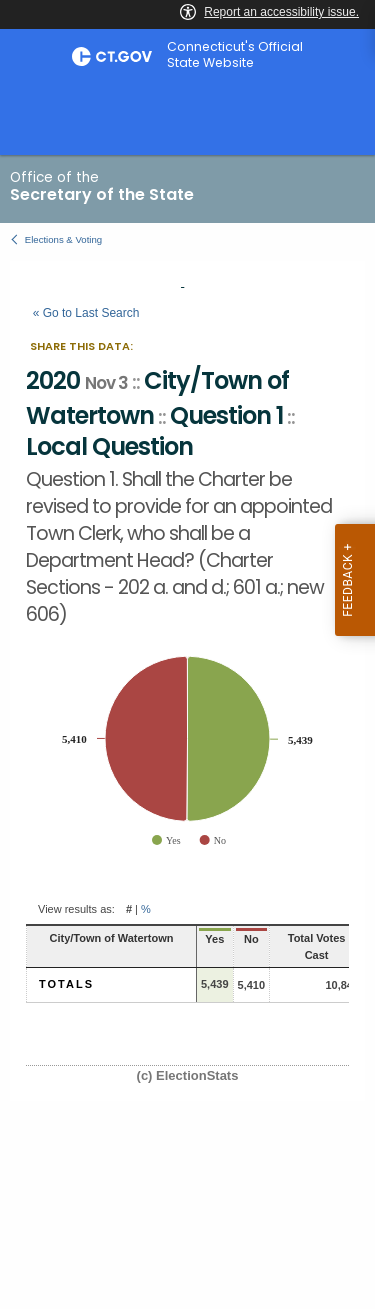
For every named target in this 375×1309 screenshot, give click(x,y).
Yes (214, 939)
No (251, 939)
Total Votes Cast (317, 946)
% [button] (146, 909)
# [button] (129, 909)
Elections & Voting (63, 239)
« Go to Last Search (86, 313)
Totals (66, 984)
